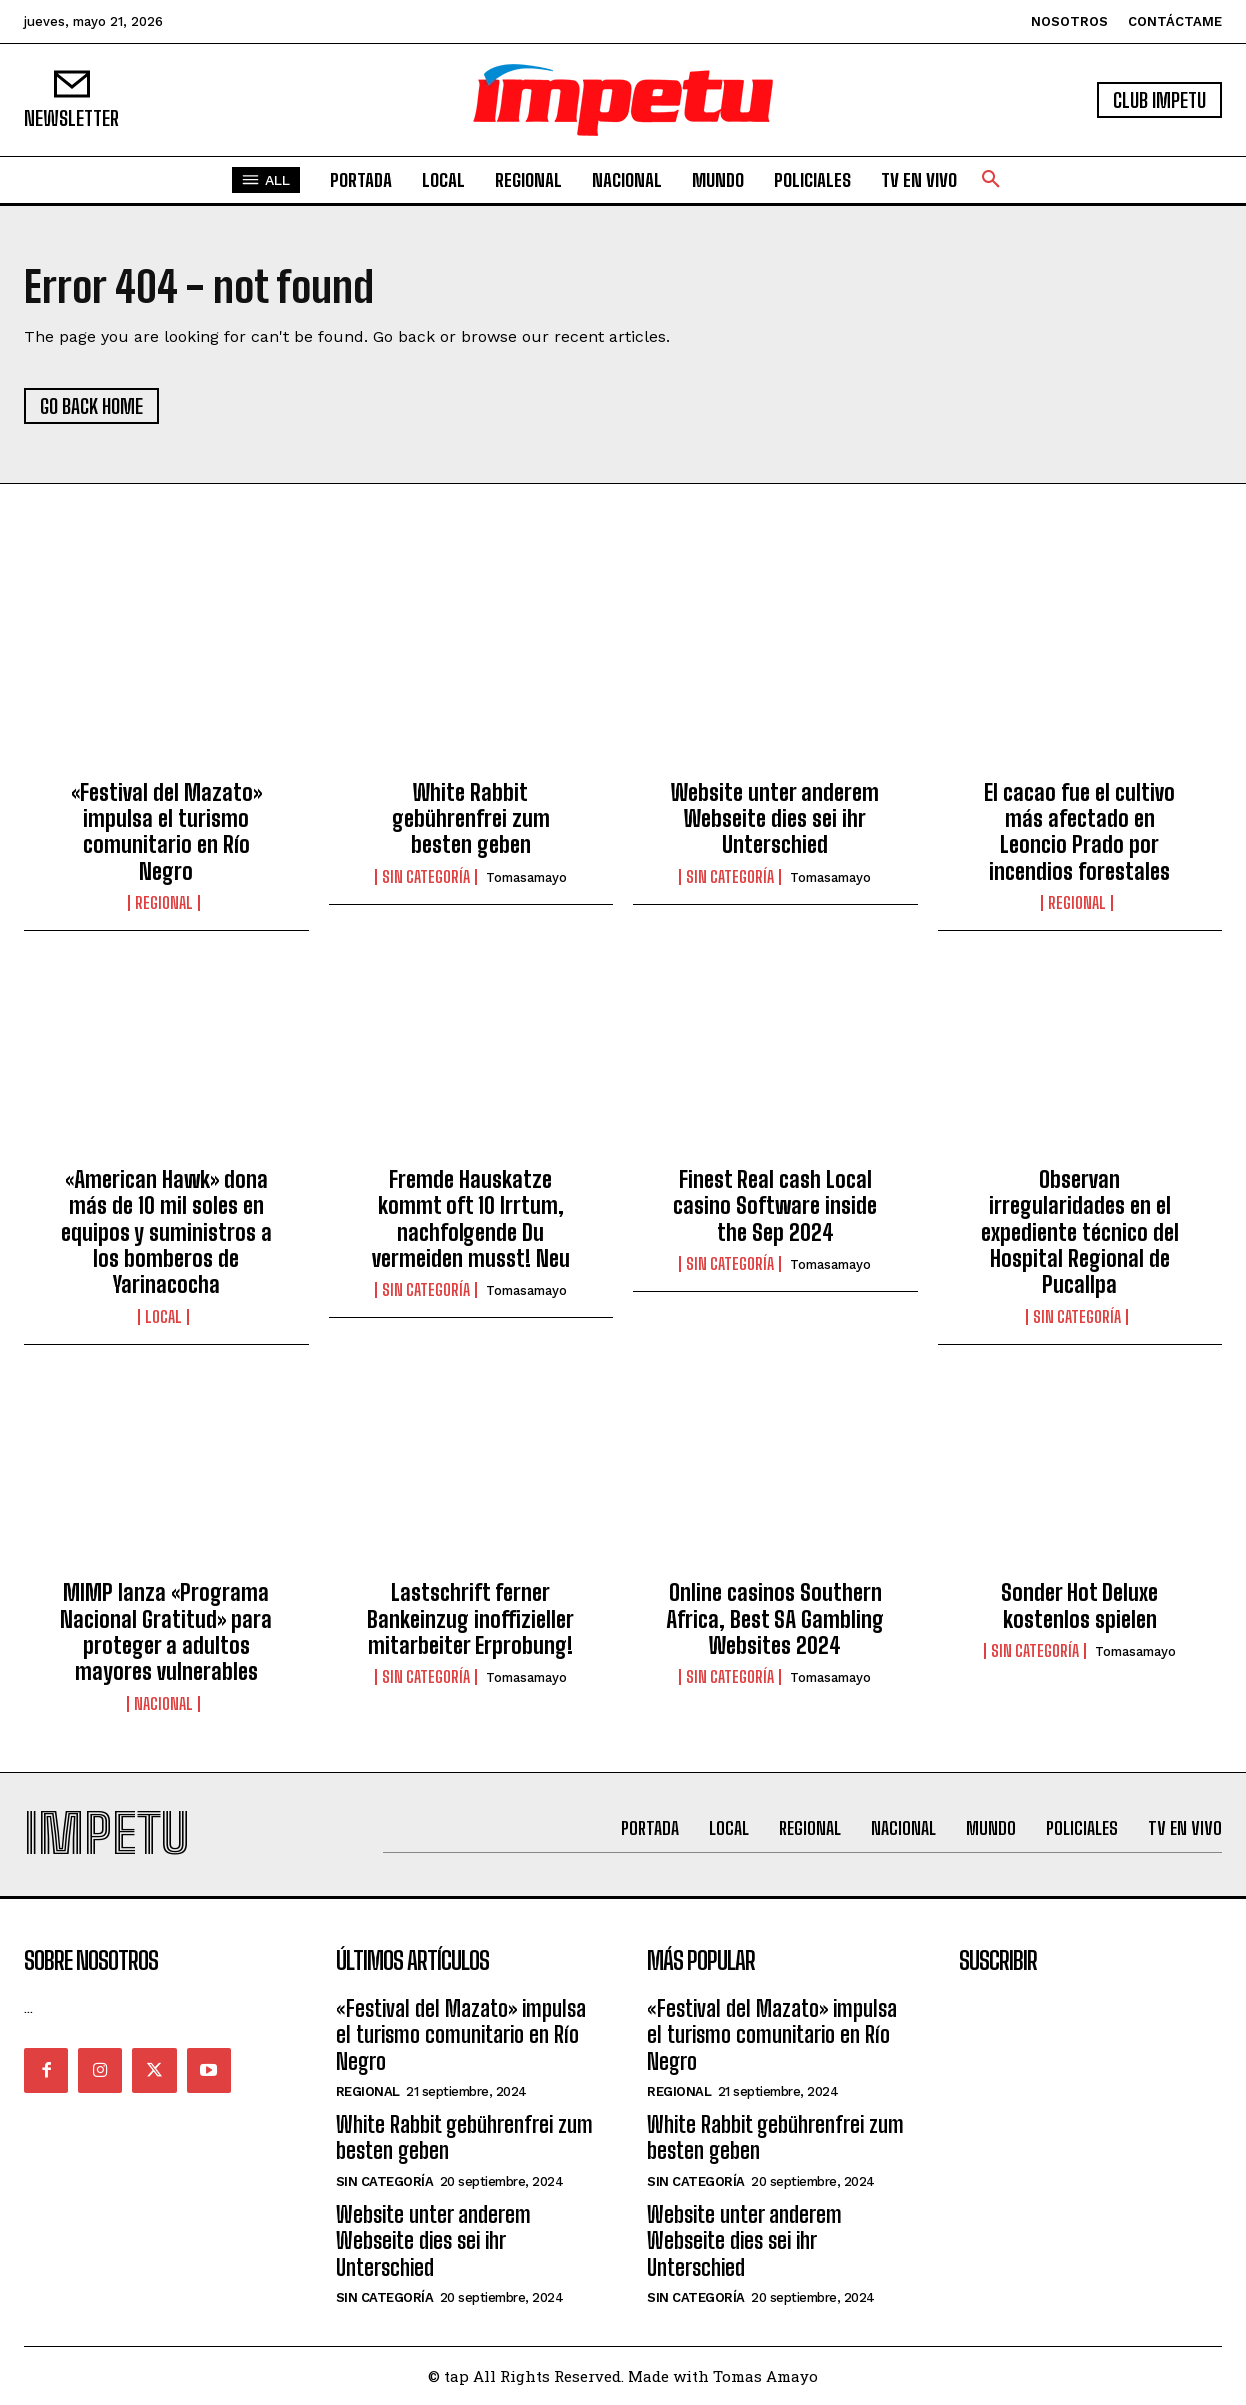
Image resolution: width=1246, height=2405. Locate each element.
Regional (164, 903)
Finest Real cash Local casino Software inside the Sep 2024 (775, 1206)
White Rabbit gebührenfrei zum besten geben (471, 819)
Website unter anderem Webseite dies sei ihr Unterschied (775, 819)
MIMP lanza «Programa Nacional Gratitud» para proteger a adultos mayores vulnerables (166, 1632)
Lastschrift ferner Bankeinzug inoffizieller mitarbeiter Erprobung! (470, 1619)
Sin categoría (426, 877)
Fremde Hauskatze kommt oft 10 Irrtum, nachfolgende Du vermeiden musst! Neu (471, 1219)
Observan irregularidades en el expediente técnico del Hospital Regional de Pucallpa (1080, 1232)
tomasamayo (526, 877)
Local (163, 1317)
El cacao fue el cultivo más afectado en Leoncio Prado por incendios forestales (1079, 832)
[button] (991, 180)
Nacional (163, 1704)
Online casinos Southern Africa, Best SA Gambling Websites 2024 (775, 1619)
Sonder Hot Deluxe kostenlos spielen (1079, 1605)
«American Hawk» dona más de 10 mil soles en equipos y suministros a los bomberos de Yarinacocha (166, 1232)
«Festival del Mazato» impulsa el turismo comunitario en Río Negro (166, 832)
